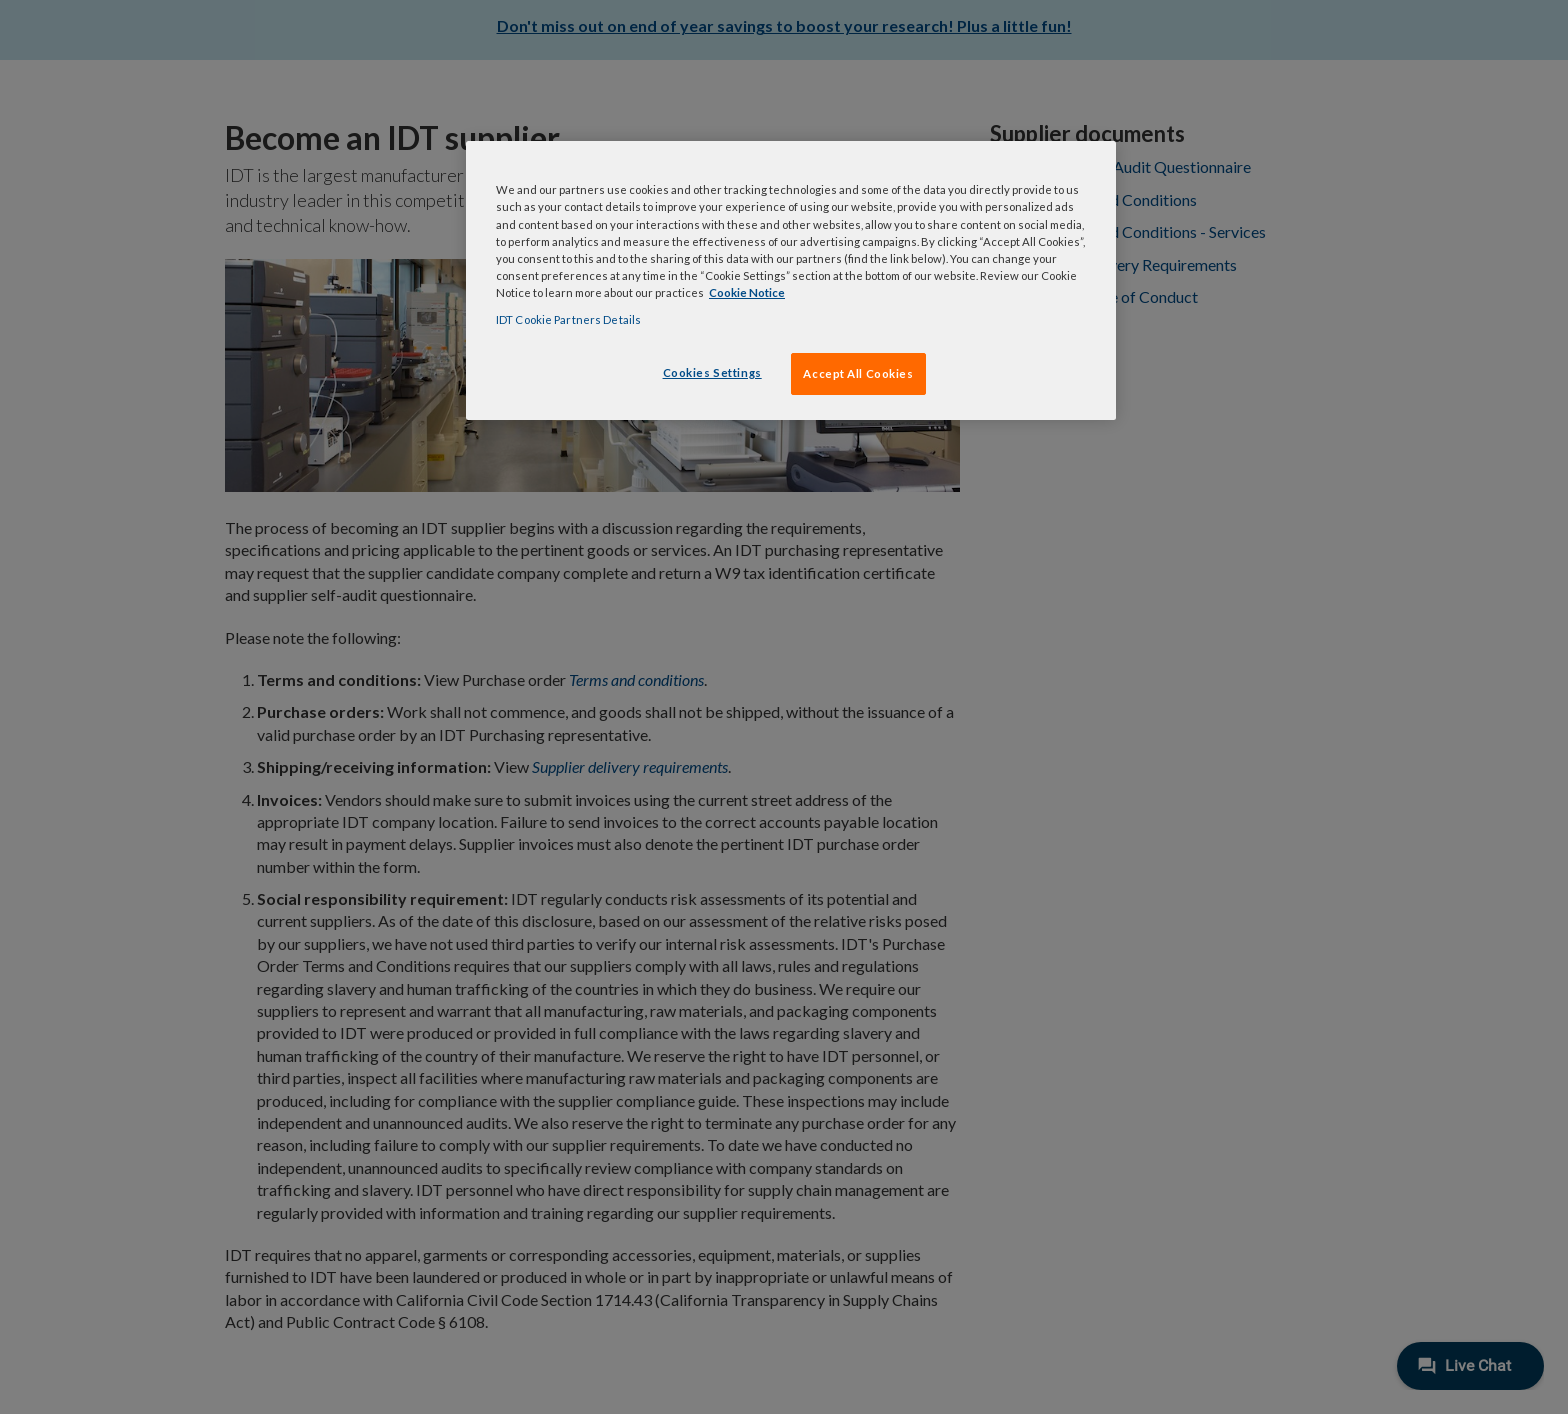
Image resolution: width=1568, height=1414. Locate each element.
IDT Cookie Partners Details (568, 319)
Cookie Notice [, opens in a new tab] (747, 292)
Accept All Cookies (858, 373)
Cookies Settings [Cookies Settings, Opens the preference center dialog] (712, 372)
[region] (791, 280)
